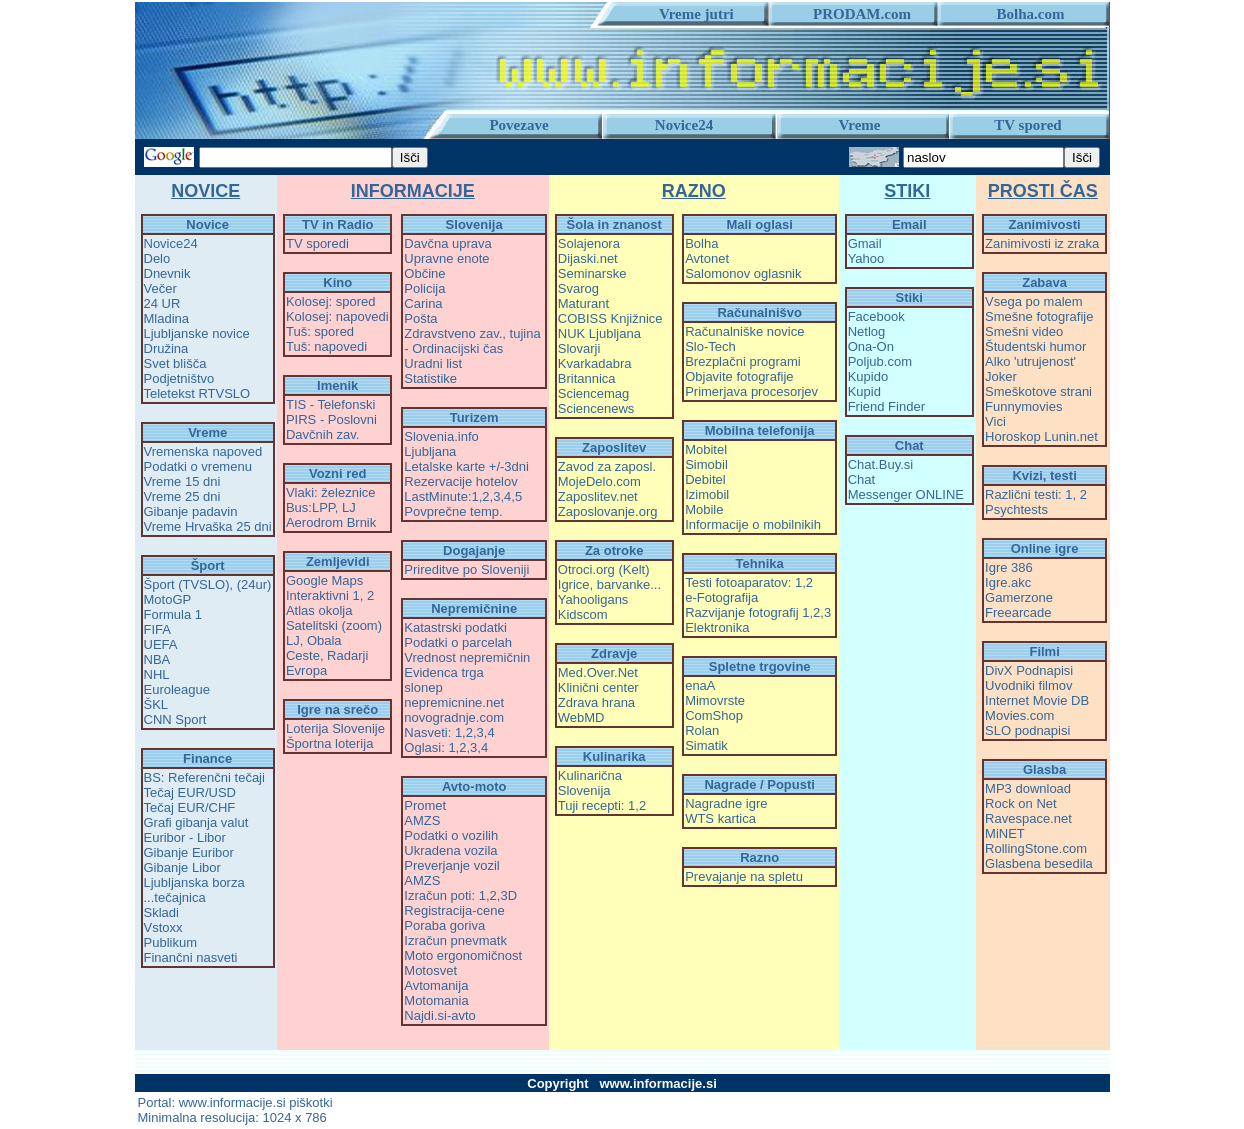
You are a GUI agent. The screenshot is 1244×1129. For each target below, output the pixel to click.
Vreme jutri (689, 14)
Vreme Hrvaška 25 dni (208, 526)
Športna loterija (329, 743)
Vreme (860, 125)
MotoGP (168, 599)
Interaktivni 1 (323, 595)
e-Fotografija (721, 597)
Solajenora (589, 243)
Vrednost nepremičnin (467, 657)
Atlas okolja (319, 610)
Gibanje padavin (191, 511)
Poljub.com (880, 361)
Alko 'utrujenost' (1030, 361)
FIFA (157, 629)
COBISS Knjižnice (610, 318)
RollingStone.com (1036, 848)
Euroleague (177, 689)
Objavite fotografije (739, 376)
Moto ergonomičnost (463, 955)
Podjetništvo (179, 378)
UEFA (161, 644)
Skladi (161, 912)
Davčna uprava (447, 243)
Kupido (868, 376)
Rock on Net (1021, 803)
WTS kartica (720, 818)
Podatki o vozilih (451, 835)
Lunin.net (1071, 436)
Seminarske (592, 273)
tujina (525, 333)
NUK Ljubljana (599, 333)
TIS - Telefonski (330, 404)
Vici (995, 421)
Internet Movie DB (1037, 700)
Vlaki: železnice (331, 492)
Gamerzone (1019, 597)
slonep (423, 687)
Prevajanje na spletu (744, 876)
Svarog (578, 288)
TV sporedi (317, 243)
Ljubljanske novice (197, 333)
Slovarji (579, 348)
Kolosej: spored (331, 301)
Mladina (167, 318)
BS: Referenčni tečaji (204, 777)
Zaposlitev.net (598, 496)
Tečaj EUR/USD (190, 792)
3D (508, 895)
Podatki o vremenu (198, 466)
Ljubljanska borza (194, 882)
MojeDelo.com (599, 481)
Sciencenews (596, 408)
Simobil (706, 464)
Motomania (436, 1000)
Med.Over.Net (598, 672)
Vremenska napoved (203, 451)
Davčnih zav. (322, 434)
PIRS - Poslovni (331, 419)
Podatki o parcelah (458, 642)
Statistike (430, 378)
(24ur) (254, 584)
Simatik (706, 745)
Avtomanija (436, 985)
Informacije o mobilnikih (753, 524)
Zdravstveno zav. (453, 333)
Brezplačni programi (743, 361)
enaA (700, 685)
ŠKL (156, 704)
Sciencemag (594, 393)
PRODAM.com (854, 14)
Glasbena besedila (1039, 863)
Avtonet (707, 258)
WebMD (581, 717)
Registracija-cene (454, 910)
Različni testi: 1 (1028, 494)
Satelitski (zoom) (334, 625)
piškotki (310, 1102)
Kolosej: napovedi (337, 316)
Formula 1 (173, 614)
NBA (157, 659)
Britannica (587, 378)
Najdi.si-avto (440, 1015)
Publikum (170, 942)
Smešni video (1024, 331)
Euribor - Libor (185, 837)
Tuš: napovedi (326, 346)
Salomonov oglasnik (743, 273)
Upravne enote (446, 258)
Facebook (876, 316)
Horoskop (1013, 436)
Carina (423, 303)
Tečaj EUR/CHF (190, 807)
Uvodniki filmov (1028, 685)
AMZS (422, 820)
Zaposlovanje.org (608, 511)
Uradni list (433, 363)
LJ (349, 507)
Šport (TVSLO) (187, 584)
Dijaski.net (588, 258)
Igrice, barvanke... (609, 584)
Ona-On (871, 346)
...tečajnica (175, 897)
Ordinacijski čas (457, 348)
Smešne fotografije (1039, 316)
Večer (160, 288)
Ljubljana (430, 451)
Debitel (705, 479)
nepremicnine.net (454, 702)
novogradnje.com (454, 717)
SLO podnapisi (1027, 730)
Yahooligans (593, 599)
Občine (424, 273)
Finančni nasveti (191, 957)
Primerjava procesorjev (751, 391)
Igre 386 (1009, 567)
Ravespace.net (1028, 818)
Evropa (306, 670)
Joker (1001, 376)
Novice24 (684, 125)
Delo (157, 258)
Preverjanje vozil (451, 865)
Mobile (704, 509)
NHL (157, 674)
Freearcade (1018, 612)
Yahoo (866, 258)
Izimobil (707, 494)
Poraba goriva (444, 925)
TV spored (1027, 125)
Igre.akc (1008, 582)
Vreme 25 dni (182, 496)
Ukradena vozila (450, 850)
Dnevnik (167, 273)
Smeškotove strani (1038, 391)
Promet (425, 805)
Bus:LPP (310, 507)
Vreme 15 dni (182, 481)
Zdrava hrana (596, 702)
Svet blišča (175, 363)
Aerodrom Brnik (331, 522)
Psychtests (1016, 509)
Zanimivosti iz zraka (1042, 243)
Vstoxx (163, 927)
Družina (166, 348)
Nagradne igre (726, 803)
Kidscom (583, 614)
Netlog (867, 331)
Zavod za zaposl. (607, 466)
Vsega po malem (1034, 301)
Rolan (702, 730)
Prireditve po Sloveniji (466, 569)
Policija (424, 288)
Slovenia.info (441, 436)
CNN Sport (175, 719)
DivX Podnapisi (1029, 670)
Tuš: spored (320, 331)
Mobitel (706, 449)
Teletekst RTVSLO (197, 393)
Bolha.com (1023, 14)
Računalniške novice (744, 331)
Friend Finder (886, 406)
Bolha (701, 243)
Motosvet (430, 970)
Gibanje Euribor (189, 852)
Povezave (518, 125)
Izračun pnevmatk (455, 940)
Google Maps (324, 580)
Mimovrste (715, 700)
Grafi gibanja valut (196, 822)
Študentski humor (1035, 346)
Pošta (420, 318)
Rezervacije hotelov (460, 481)
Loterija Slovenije (335, 728)
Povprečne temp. (453, 511)
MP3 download (1028, 788)
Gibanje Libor (182, 867)
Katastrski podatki (455, 627)
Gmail (865, 243)
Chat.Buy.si (881, 464)
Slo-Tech (710, 346)
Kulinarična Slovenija (590, 783)
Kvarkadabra (595, 363)
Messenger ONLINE (906, 494)
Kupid (864, 391)
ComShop (714, 715)
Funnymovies (1023, 406)
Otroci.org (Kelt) (604, 569)
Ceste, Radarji (327, 655)
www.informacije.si (232, 1102)
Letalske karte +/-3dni (466, 466)
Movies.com (1019, 715)
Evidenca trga (444, 672)
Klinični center (598, 687)
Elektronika (717, 627)
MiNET (1005, 833)
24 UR (162, 303)
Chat (861, 479)
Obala (324, 640)
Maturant (583, 303)
